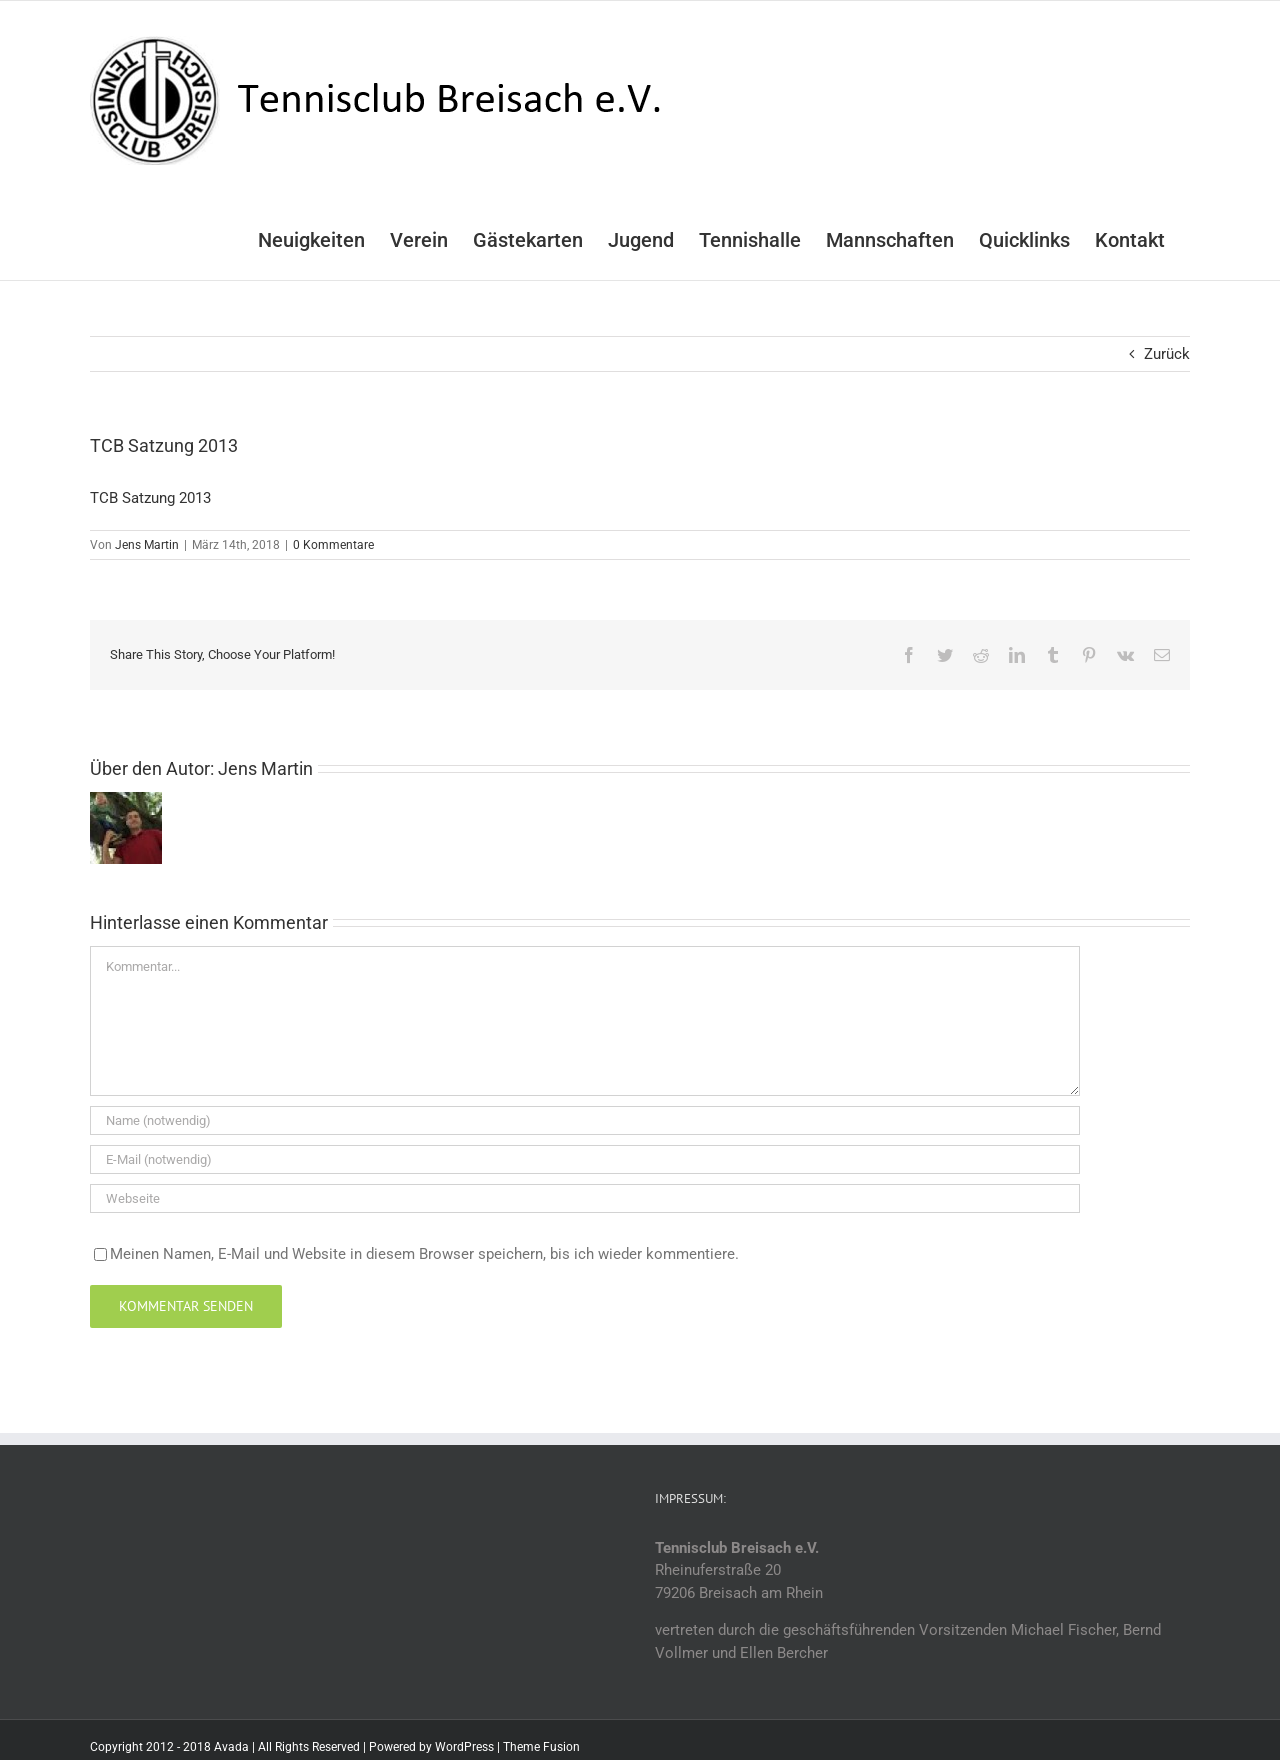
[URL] (585, 1198)
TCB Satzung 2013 (150, 498)
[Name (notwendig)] (585, 1120)
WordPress (464, 1747)
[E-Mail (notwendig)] (585, 1159)
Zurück (1167, 354)
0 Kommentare (333, 545)
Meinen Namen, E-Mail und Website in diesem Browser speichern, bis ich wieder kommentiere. (424, 1254)
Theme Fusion (541, 1747)
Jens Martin (147, 545)
